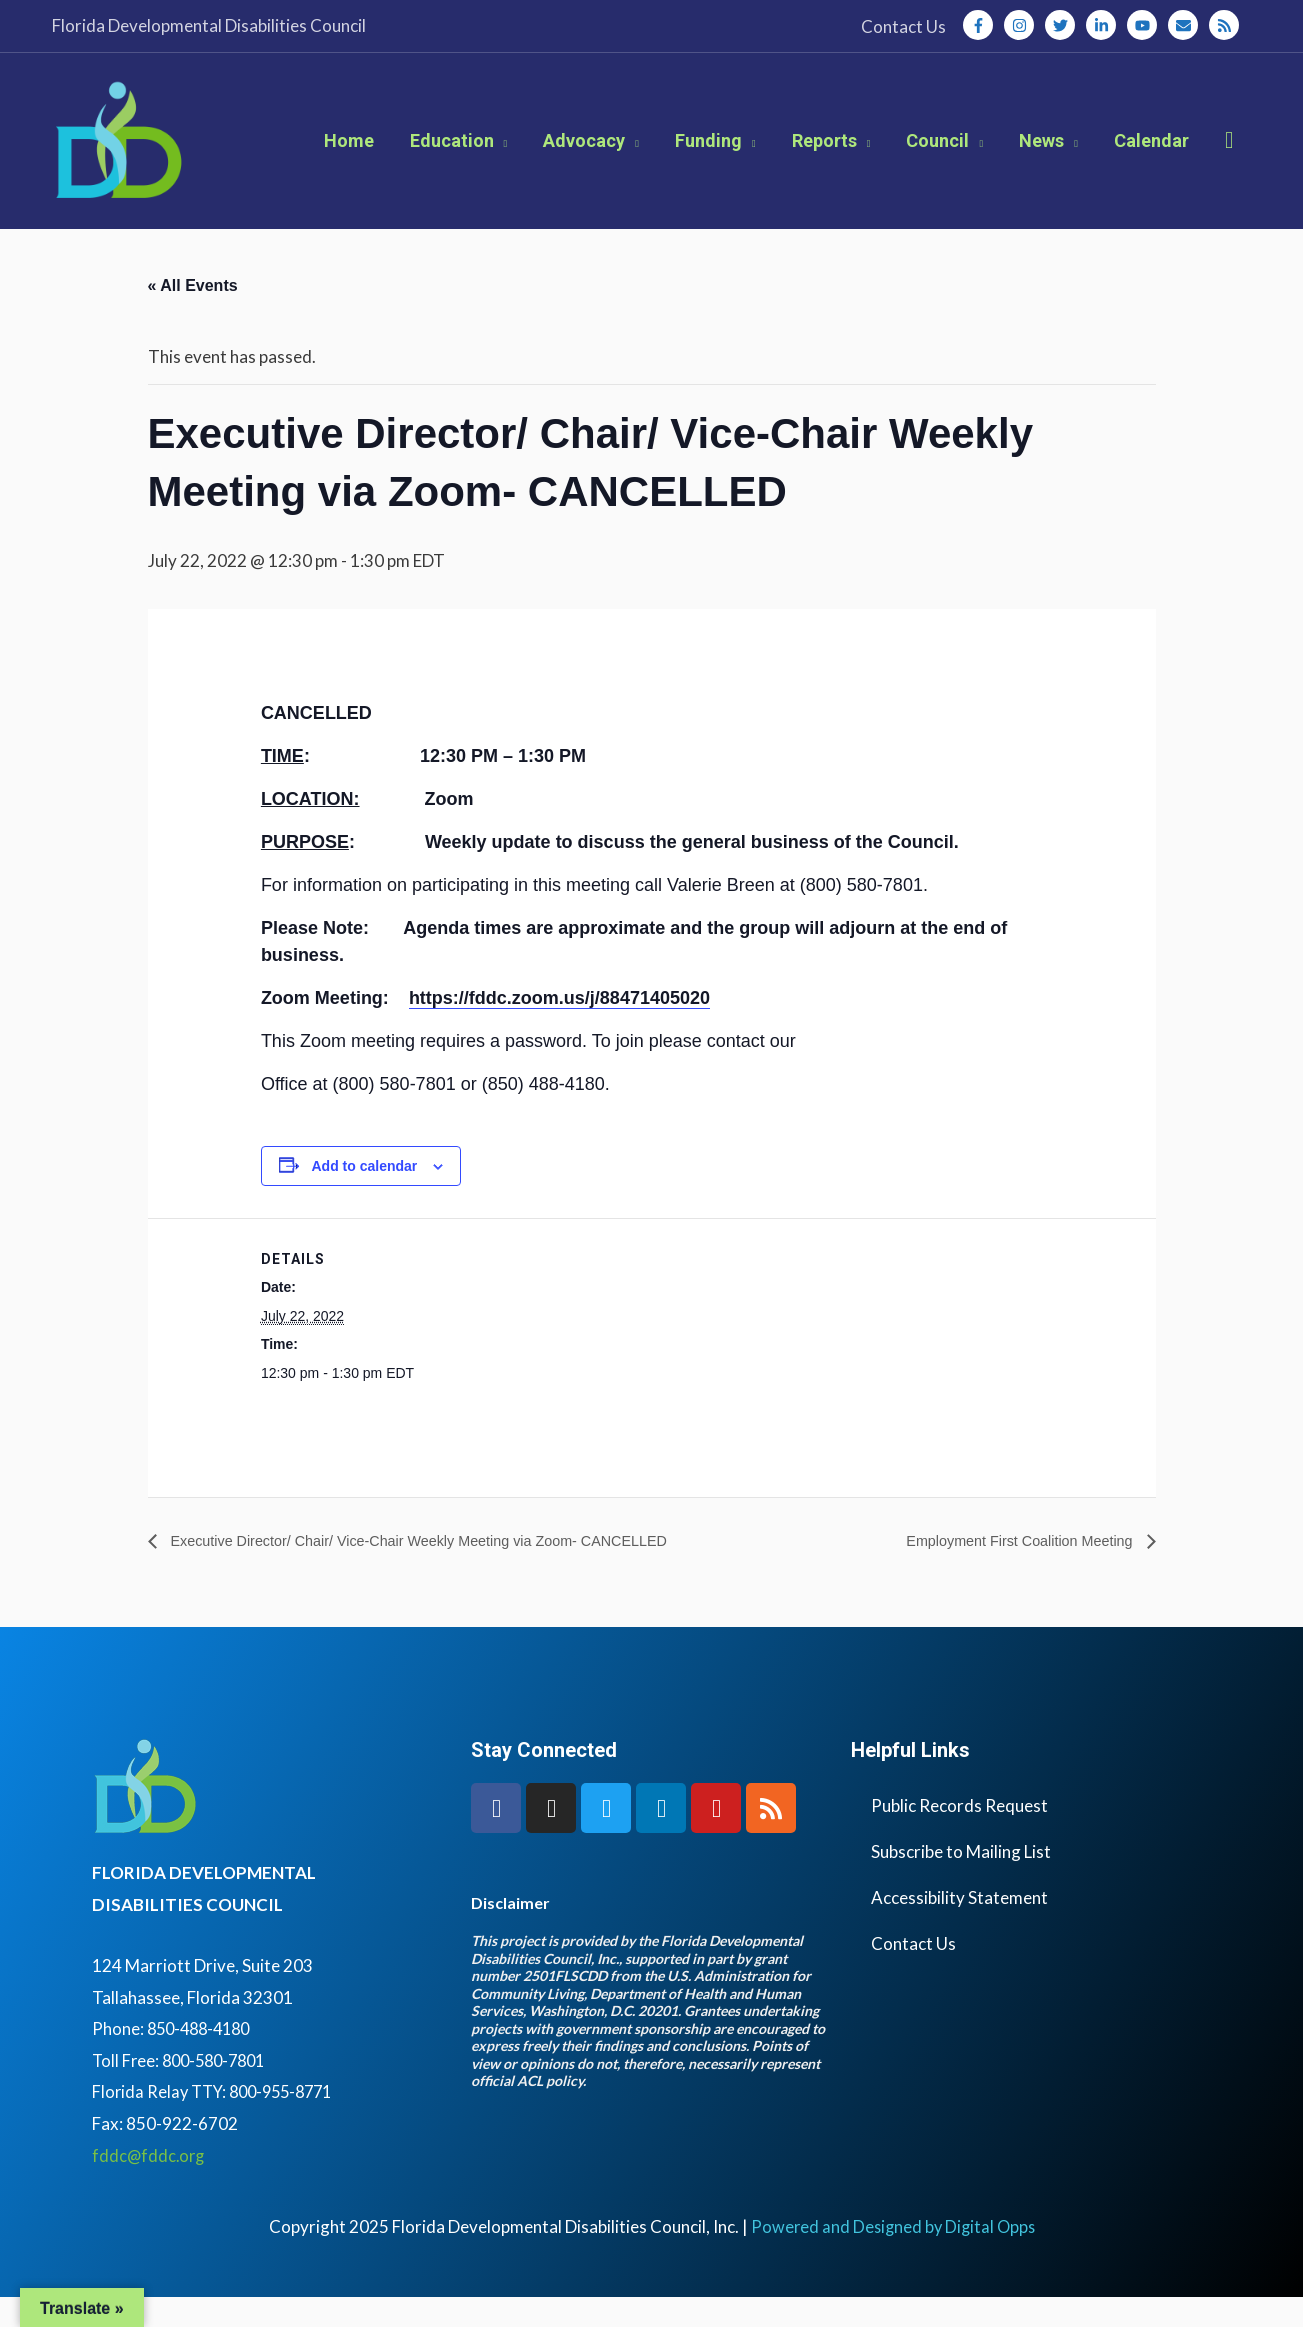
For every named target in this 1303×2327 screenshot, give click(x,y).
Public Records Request (959, 1835)
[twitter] (1064, 25)
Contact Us (913, 1973)
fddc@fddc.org (150, 2184)
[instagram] (1023, 25)
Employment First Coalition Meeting (1008, 1569)
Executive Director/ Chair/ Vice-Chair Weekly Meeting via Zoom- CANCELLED (446, 1569)
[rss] (1226, 25)
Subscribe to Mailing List (961, 1881)
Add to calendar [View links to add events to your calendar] (364, 1194)
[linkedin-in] (1105, 25)
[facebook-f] (982, 25)
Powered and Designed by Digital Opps (892, 2255)
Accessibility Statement (959, 1927)
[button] (1229, 155)
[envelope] (1187, 25)
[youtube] (1146, 25)
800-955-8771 (290, 2121)
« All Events (193, 314)
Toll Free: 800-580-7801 (183, 2089)
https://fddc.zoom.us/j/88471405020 (559, 1026)
